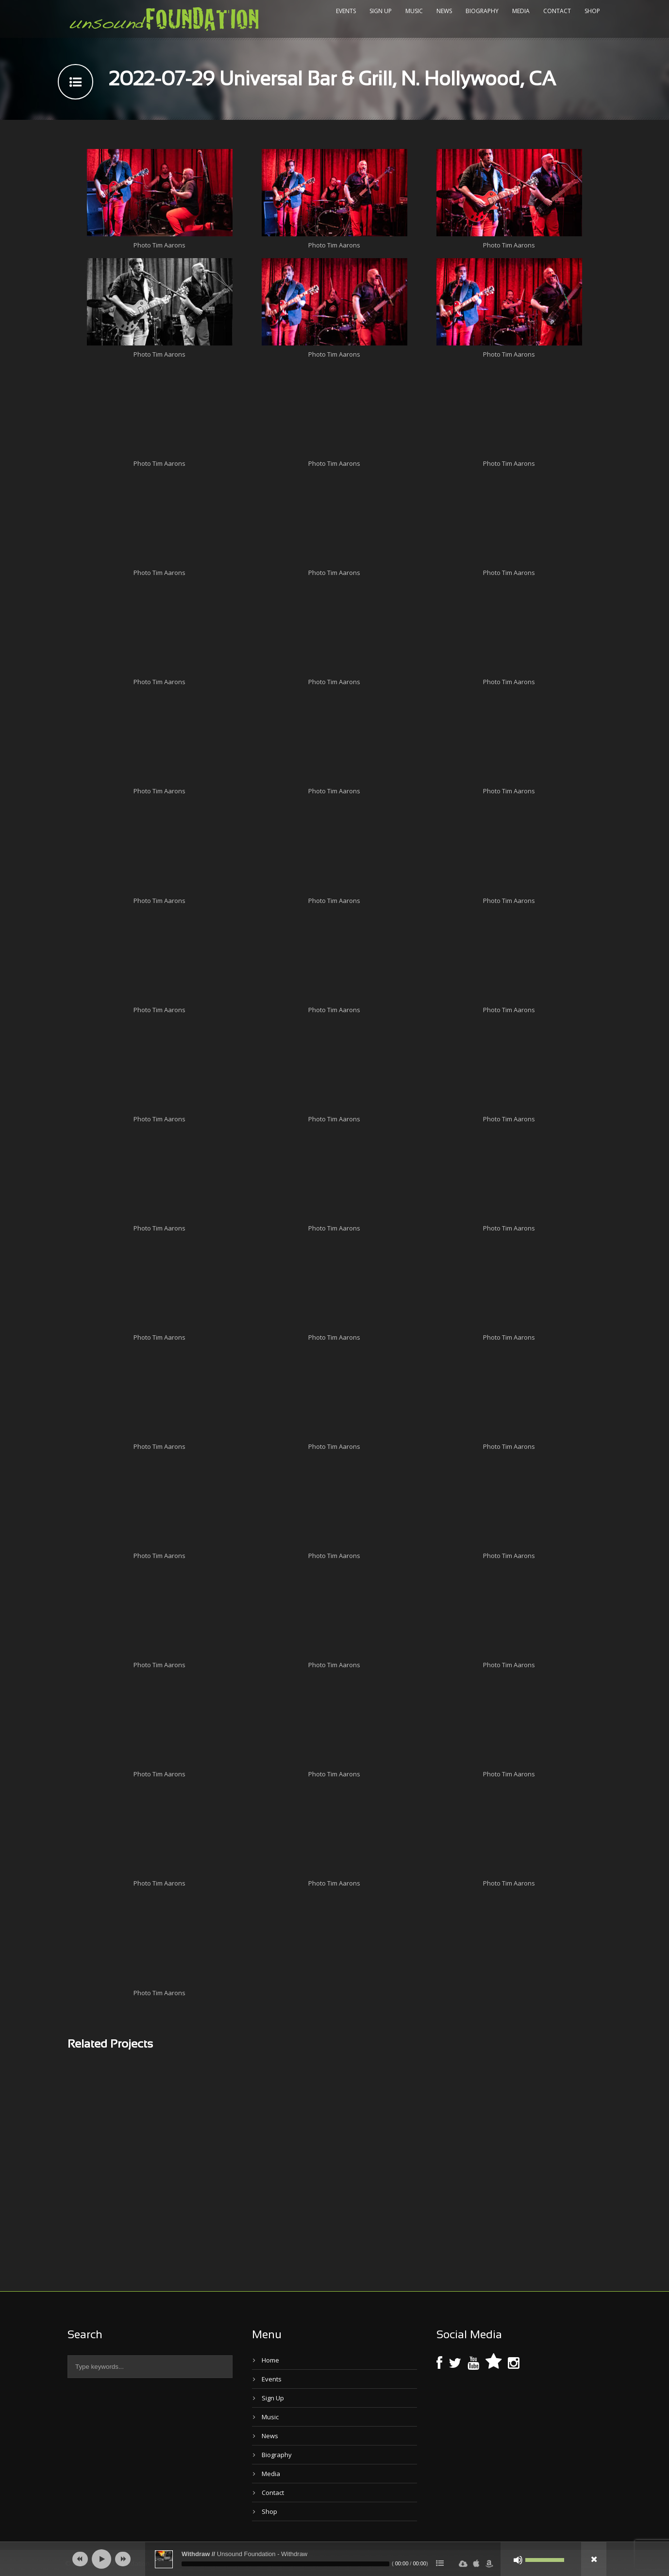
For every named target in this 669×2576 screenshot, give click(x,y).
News (444, 11)
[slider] (285, 2563)
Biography (482, 11)
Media (521, 11)
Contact (557, 11)
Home (270, 2360)
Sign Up (380, 11)
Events (346, 11)
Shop (592, 11)
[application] (334, 2559)
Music (414, 11)
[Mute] (518, 2560)
